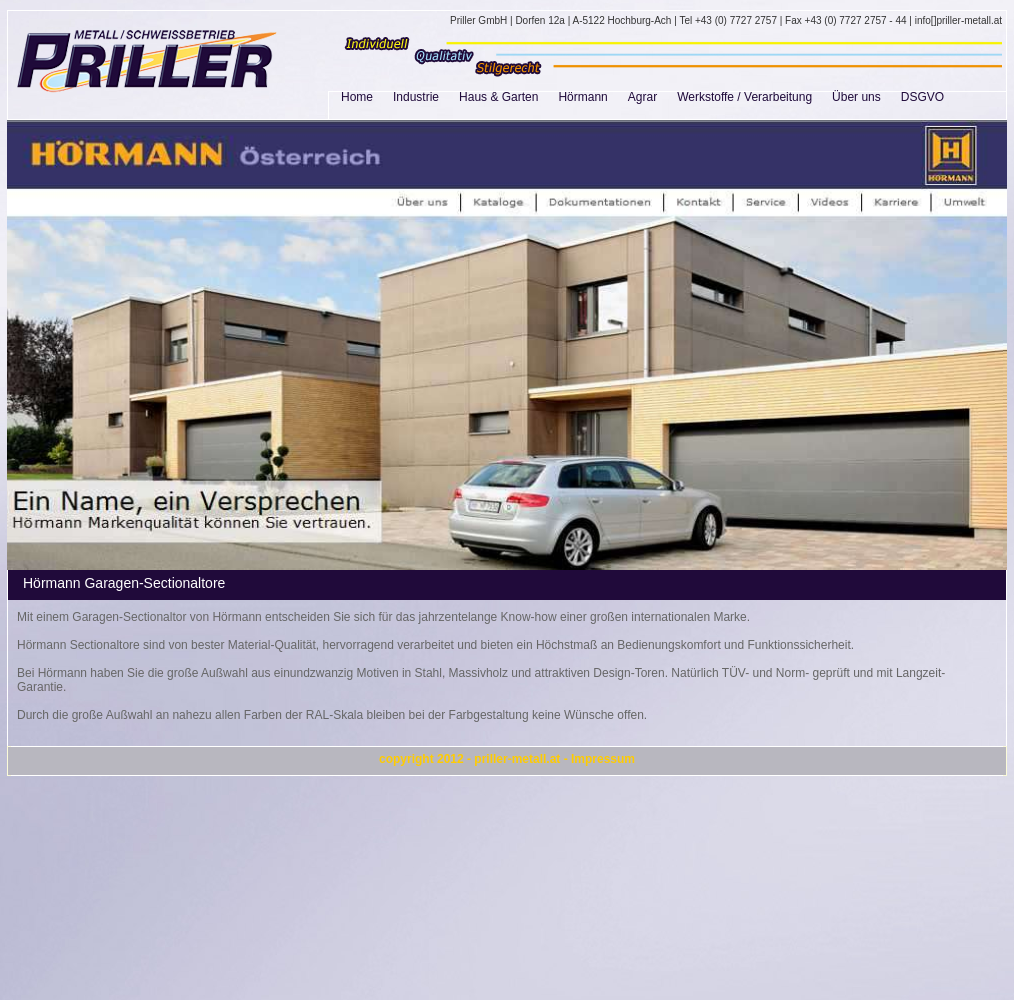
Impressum (603, 759)
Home (357, 97)
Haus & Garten (498, 97)
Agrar (642, 97)
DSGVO (922, 97)
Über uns (856, 97)
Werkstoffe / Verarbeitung (744, 97)
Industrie (416, 97)
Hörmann (582, 97)
